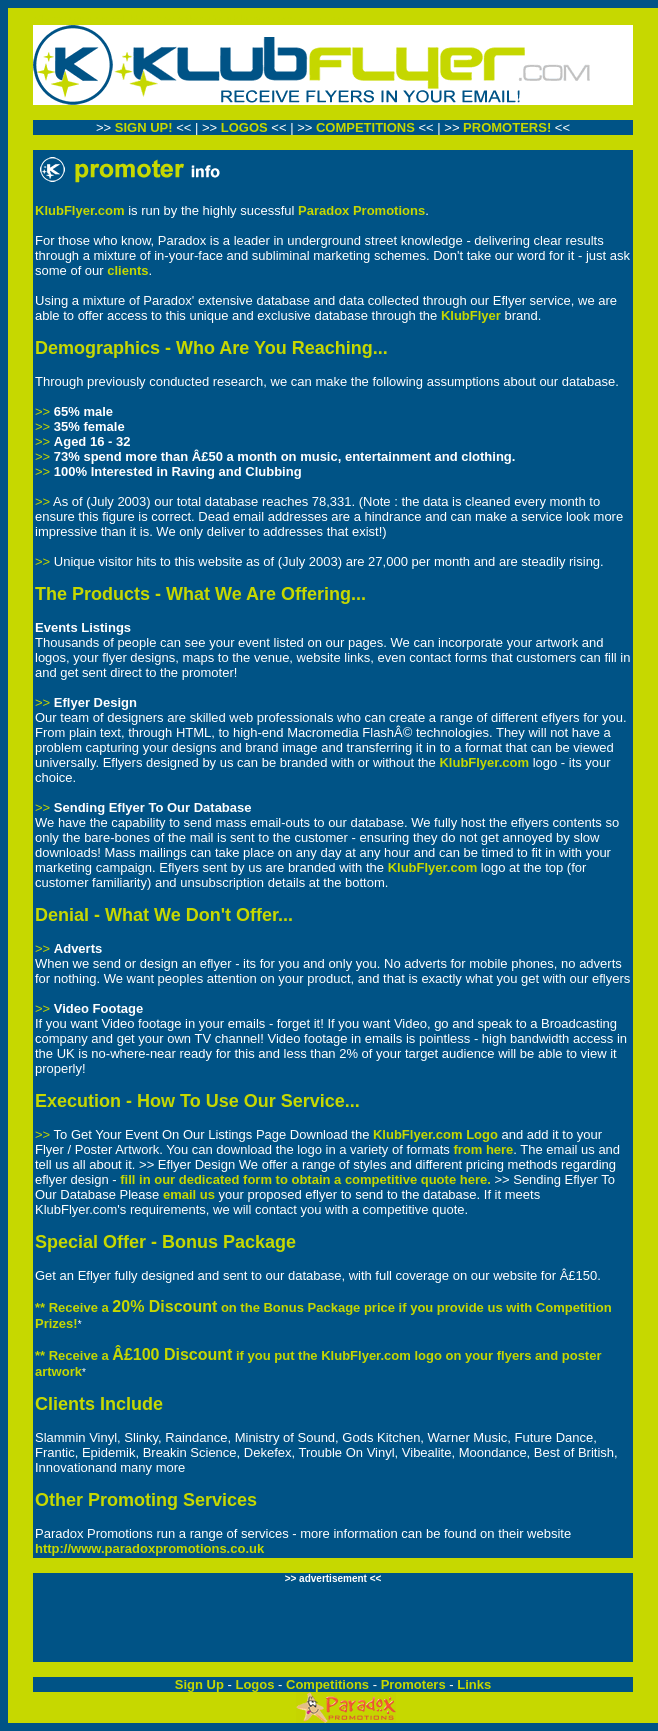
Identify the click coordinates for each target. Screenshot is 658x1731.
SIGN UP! (144, 127)
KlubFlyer (471, 315)
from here (483, 1149)
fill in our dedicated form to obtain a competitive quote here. (305, 1179)
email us (189, 1194)
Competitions (327, 1684)
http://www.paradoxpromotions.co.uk (149, 1548)
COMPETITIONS (367, 127)
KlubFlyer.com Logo (435, 1134)
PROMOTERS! (509, 127)
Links (474, 1684)
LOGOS (244, 127)
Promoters (413, 1684)
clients (127, 270)
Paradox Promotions (361, 210)
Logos (254, 1684)
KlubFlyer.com (80, 210)
